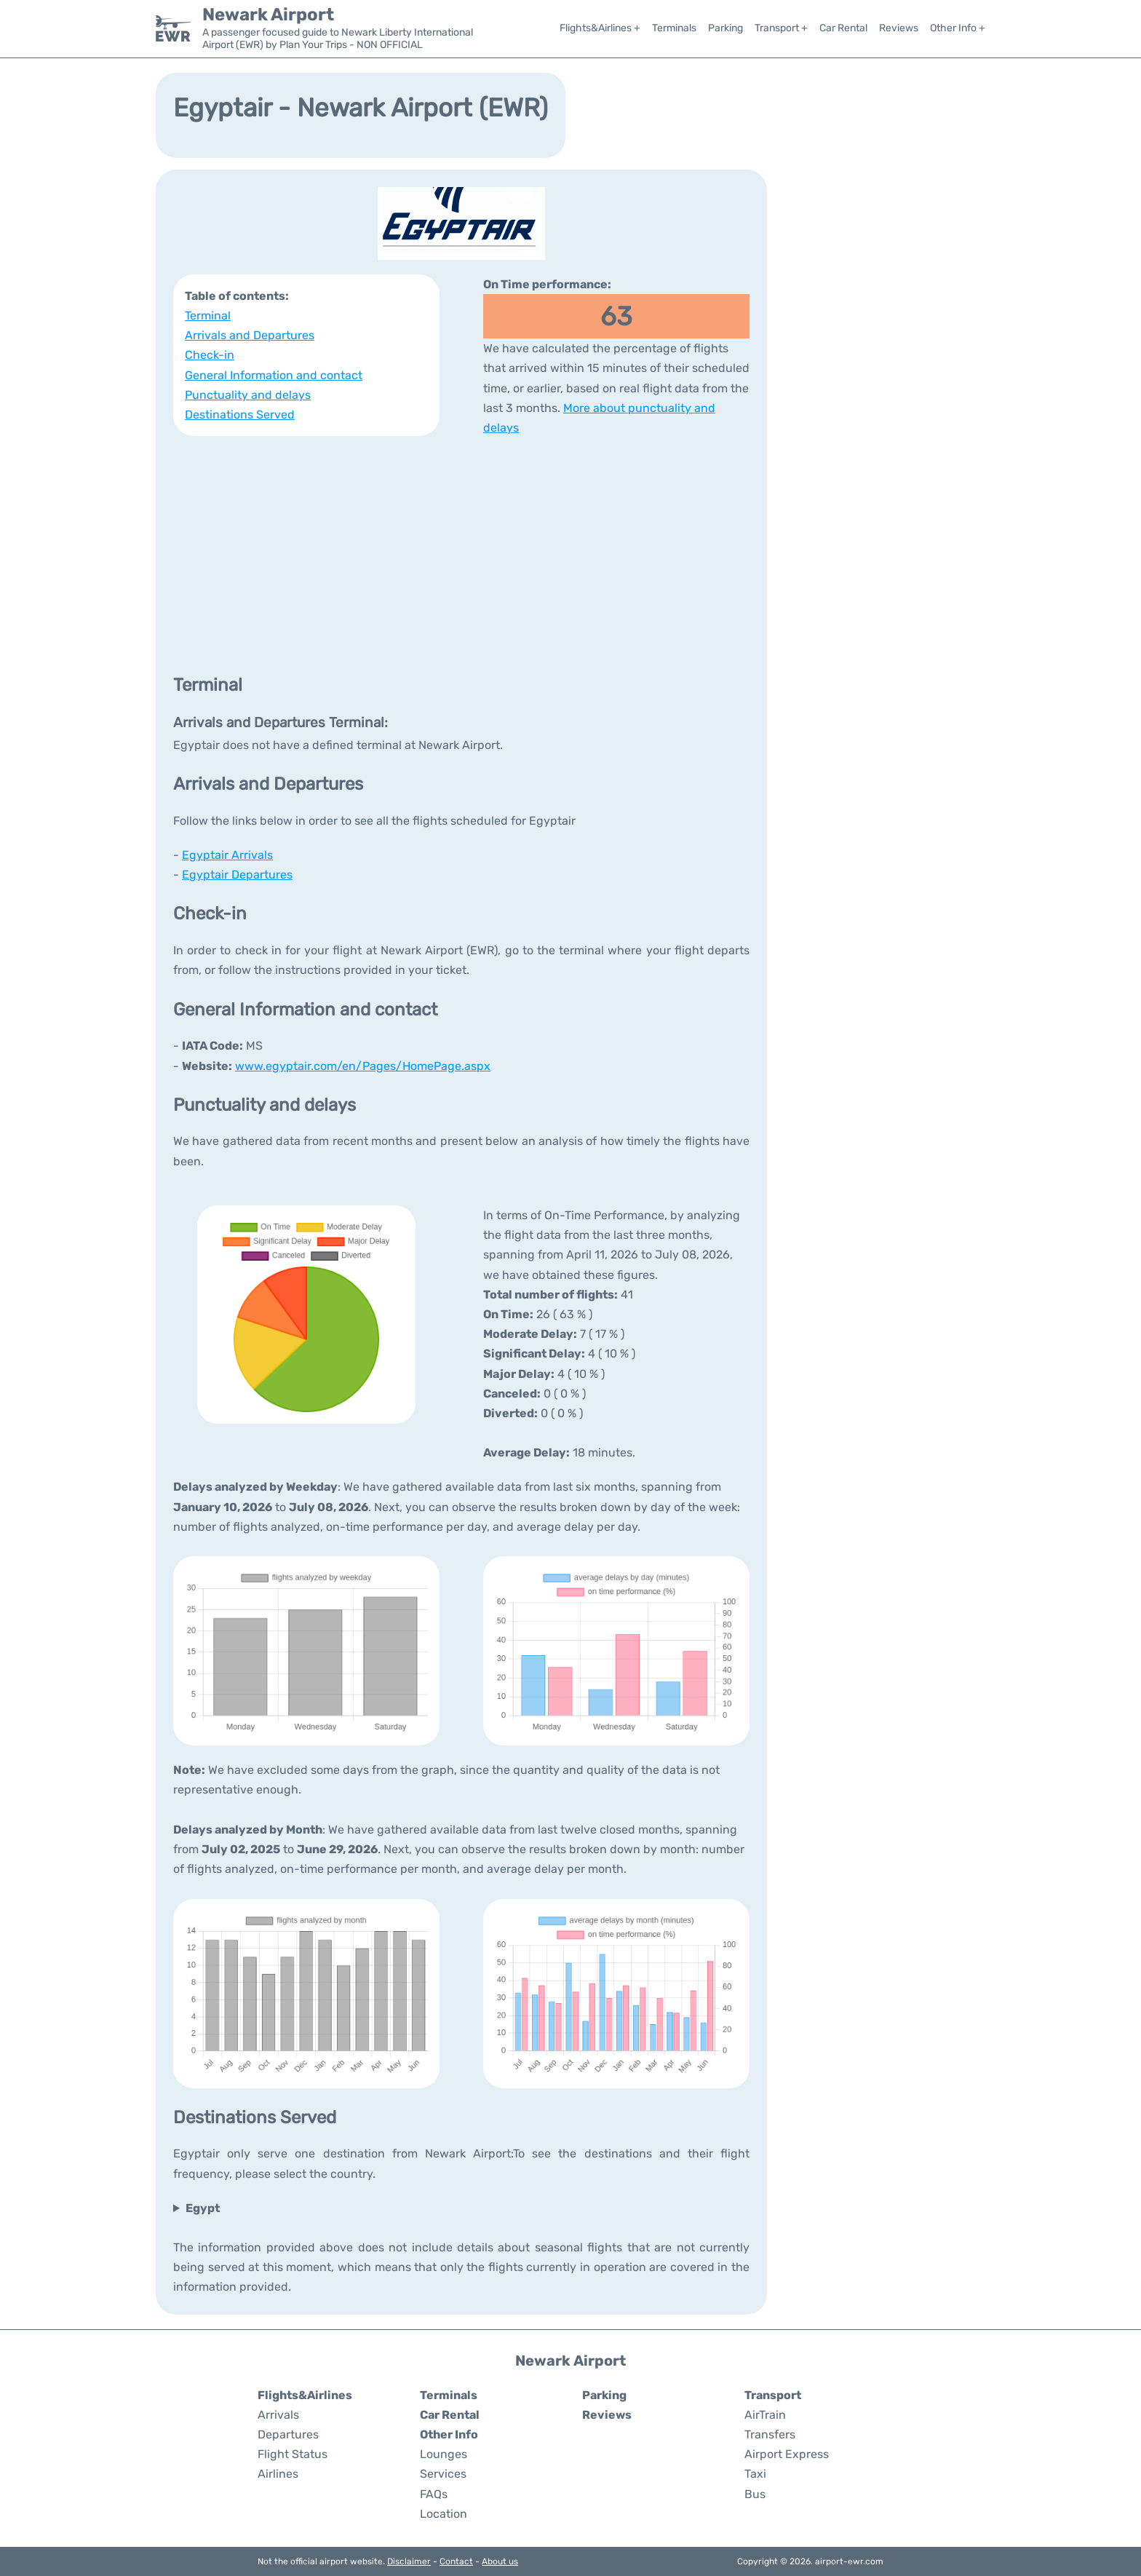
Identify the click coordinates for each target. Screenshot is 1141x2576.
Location (443, 2514)
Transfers (769, 2434)
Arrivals (278, 2415)
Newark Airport (268, 14)
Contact (456, 2561)
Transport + (781, 28)
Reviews (898, 28)
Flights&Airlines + (600, 28)
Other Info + (957, 28)
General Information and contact (273, 375)
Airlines (278, 2474)
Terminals (674, 28)
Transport (772, 2395)
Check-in (209, 355)
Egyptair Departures (237, 874)
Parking (725, 28)
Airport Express (786, 2454)
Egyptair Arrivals (227, 855)
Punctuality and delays (248, 395)
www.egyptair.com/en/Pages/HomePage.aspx (362, 1066)
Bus (755, 2494)
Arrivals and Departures (249, 335)
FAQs (434, 2494)
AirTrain (765, 2415)
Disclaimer (409, 2561)
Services (443, 2474)
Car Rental (843, 28)
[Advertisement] (461, 554)
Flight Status (292, 2454)
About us (500, 2561)
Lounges (443, 2454)
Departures (288, 2434)
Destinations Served (240, 414)
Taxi (755, 2474)
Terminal (208, 315)
